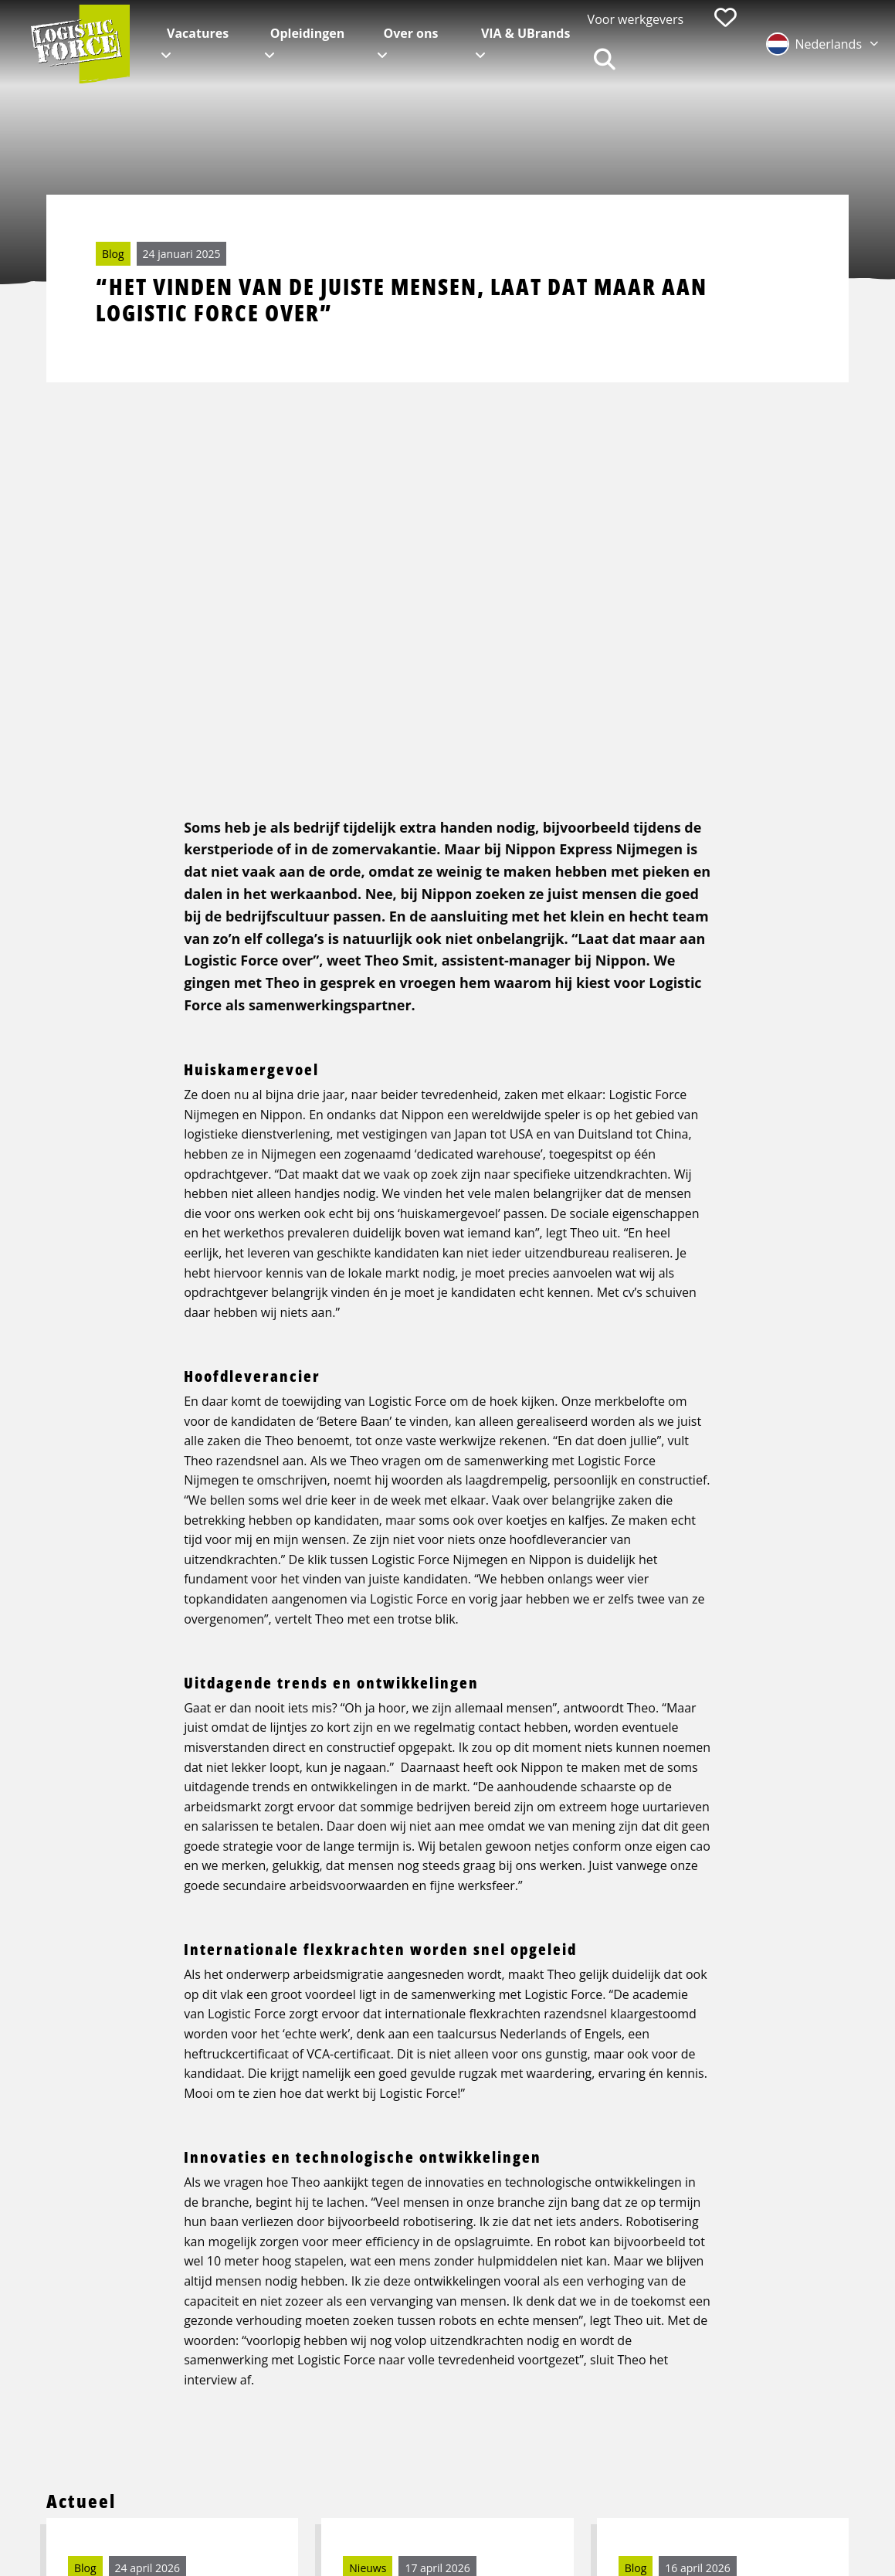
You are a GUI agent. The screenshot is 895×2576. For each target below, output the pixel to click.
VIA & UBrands (525, 33)
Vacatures (198, 33)
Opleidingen (307, 33)
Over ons (410, 33)
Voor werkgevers (636, 19)
